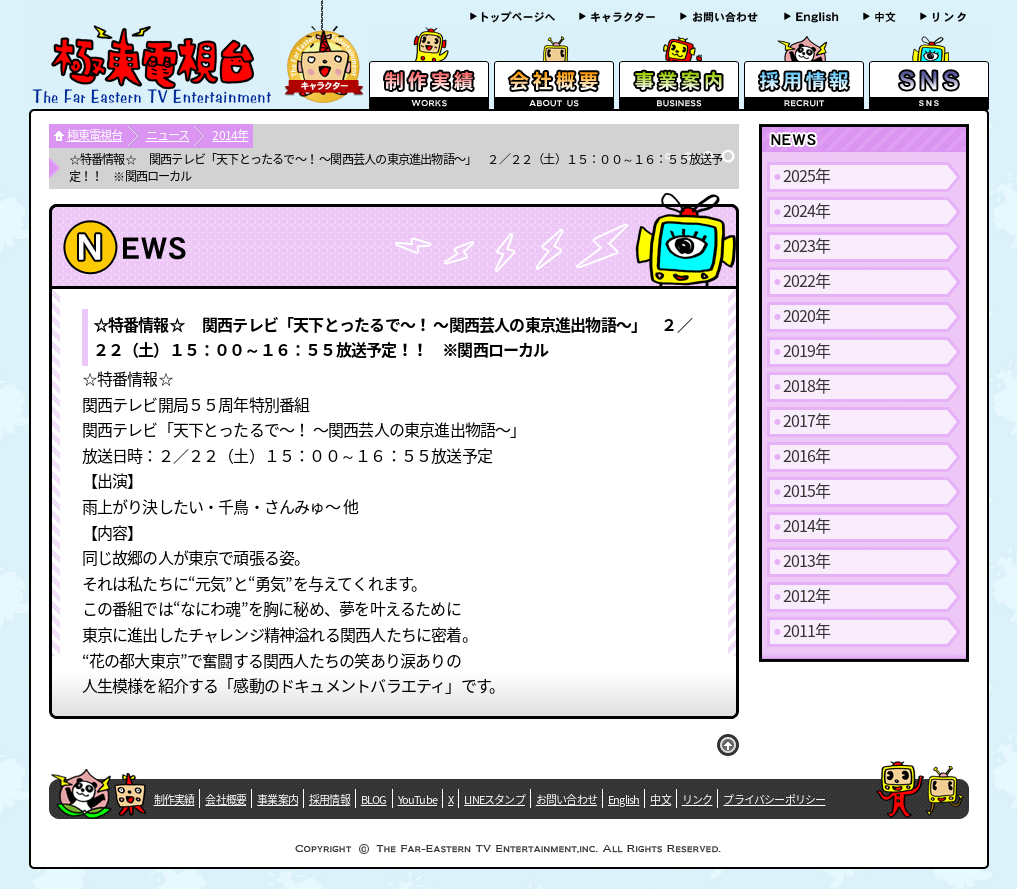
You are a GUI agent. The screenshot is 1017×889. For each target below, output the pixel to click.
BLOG (374, 799)
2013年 (807, 560)
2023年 (807, 245)
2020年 (807, 315)
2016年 (807, 455)
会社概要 (225, 799)
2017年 (807, 420)
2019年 (807, 350)
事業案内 (277, 799)
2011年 (807, 630)
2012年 (807, 595)
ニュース (168, 135)
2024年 (807, 210)
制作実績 (174, 799)
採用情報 (329, 799)
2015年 (807, 490)
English (623, 799)
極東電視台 (95, 135)
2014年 (230, 135)
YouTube (417, 799)
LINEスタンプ (494, 799)
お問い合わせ (566, 799)
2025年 (807, 175)
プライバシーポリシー (774, 799)
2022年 (807, 280)
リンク (697, 799)
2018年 (807, 385)
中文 (660, 799)
